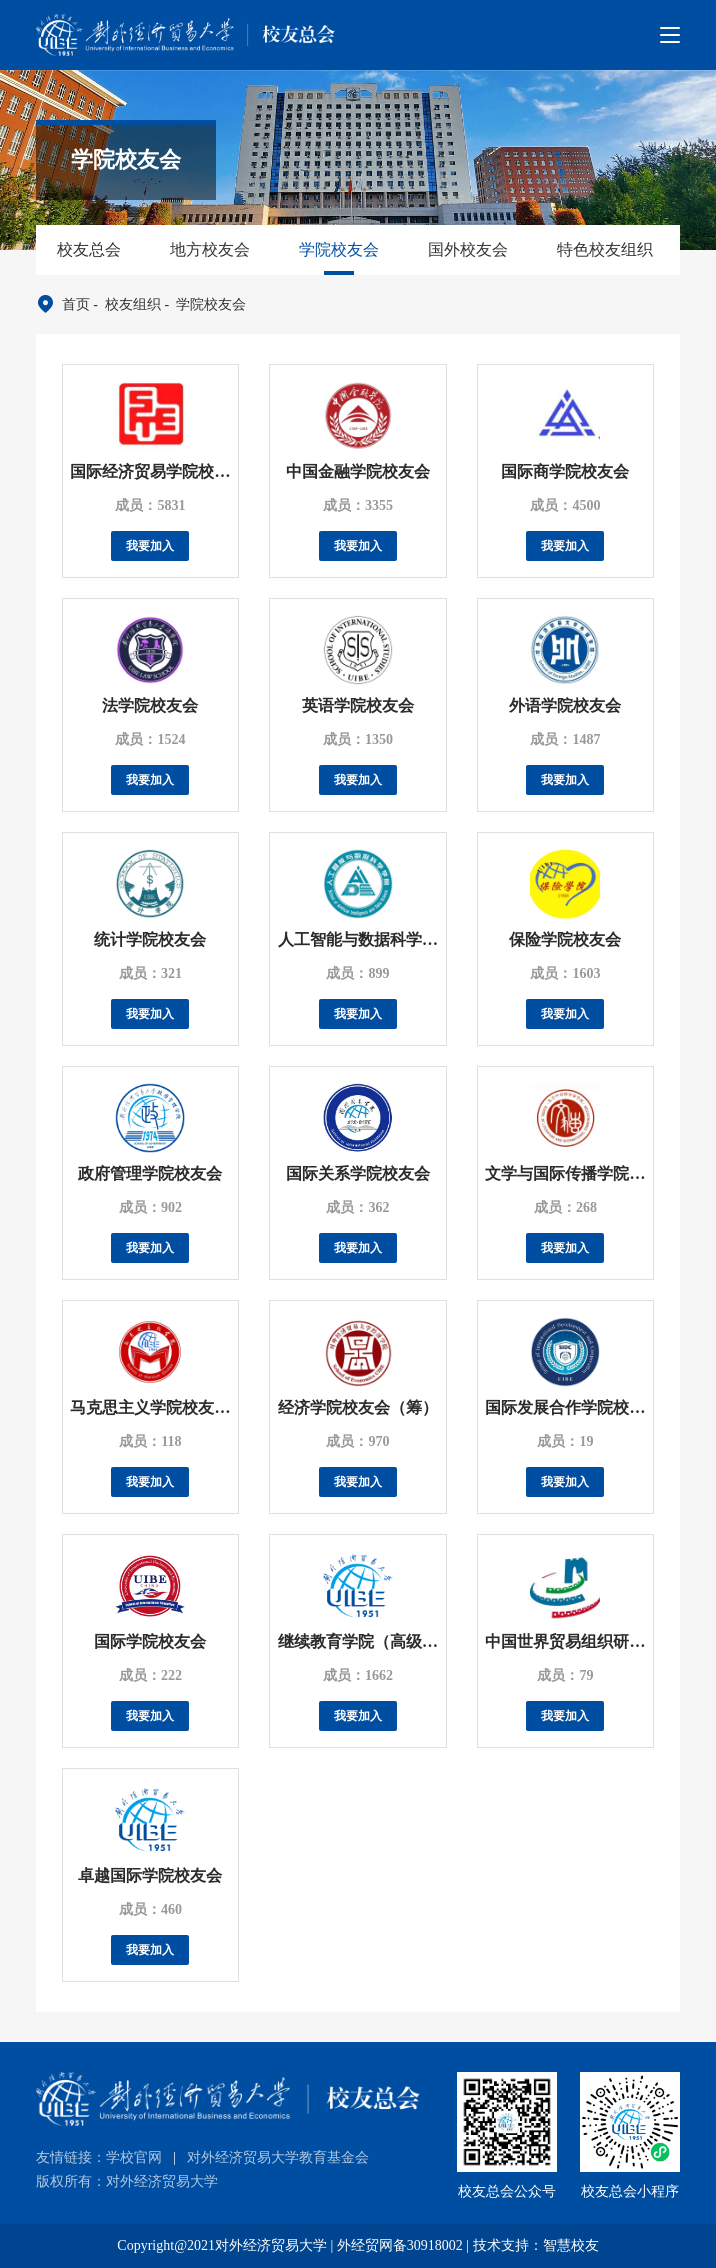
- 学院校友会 (203, 304)
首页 (76, 304)
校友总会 (89, 249)
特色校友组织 (605, 249)
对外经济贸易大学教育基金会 (278, 2157)
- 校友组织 (125, 304)
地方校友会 (210, 249)
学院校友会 (339, 249)
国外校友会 (468, 249)
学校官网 (134, 2157)
